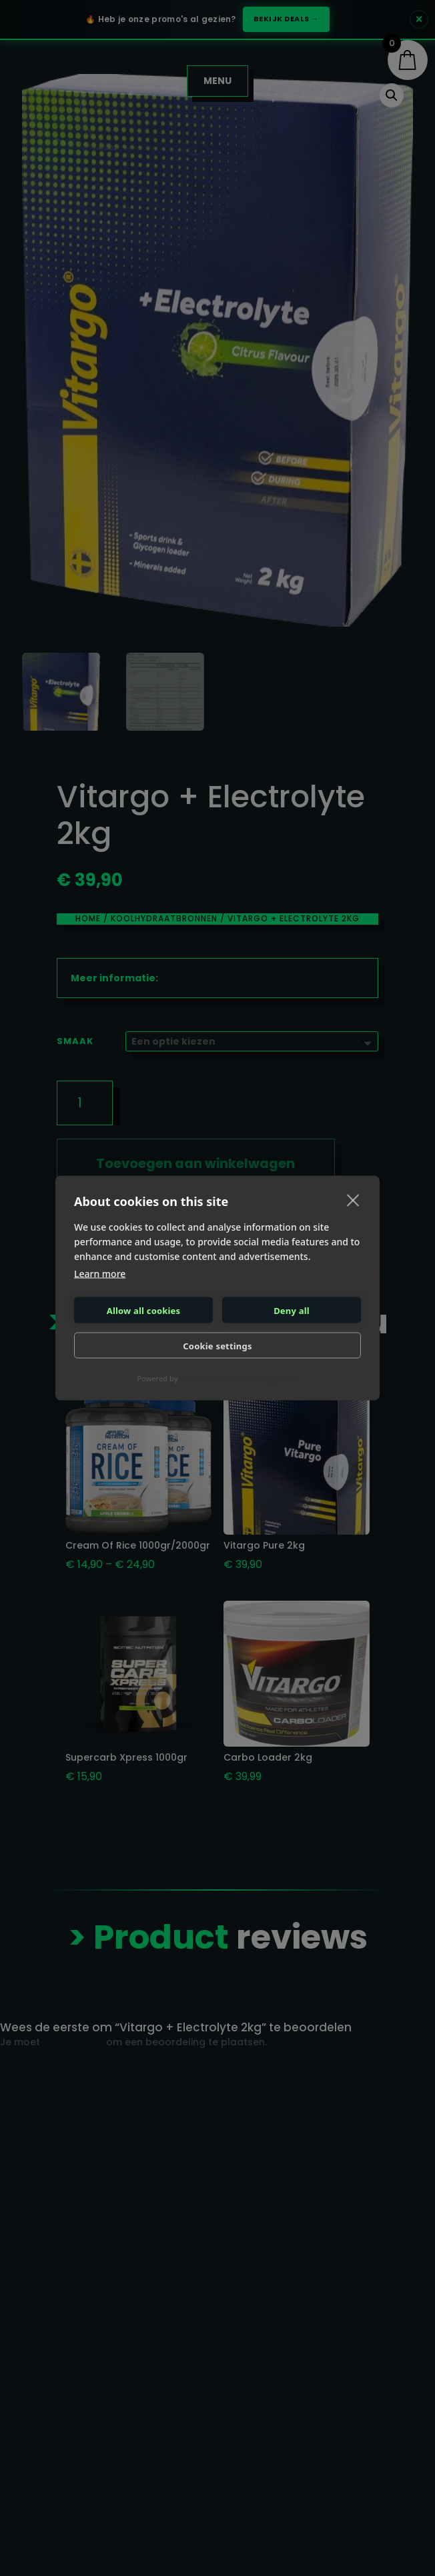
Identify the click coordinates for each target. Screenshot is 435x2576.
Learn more (99, 1273)
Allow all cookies (144, 1310)
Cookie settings (217, 1345)
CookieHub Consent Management (238, 1378)
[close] (353, 1200)
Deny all (292, 1310)
